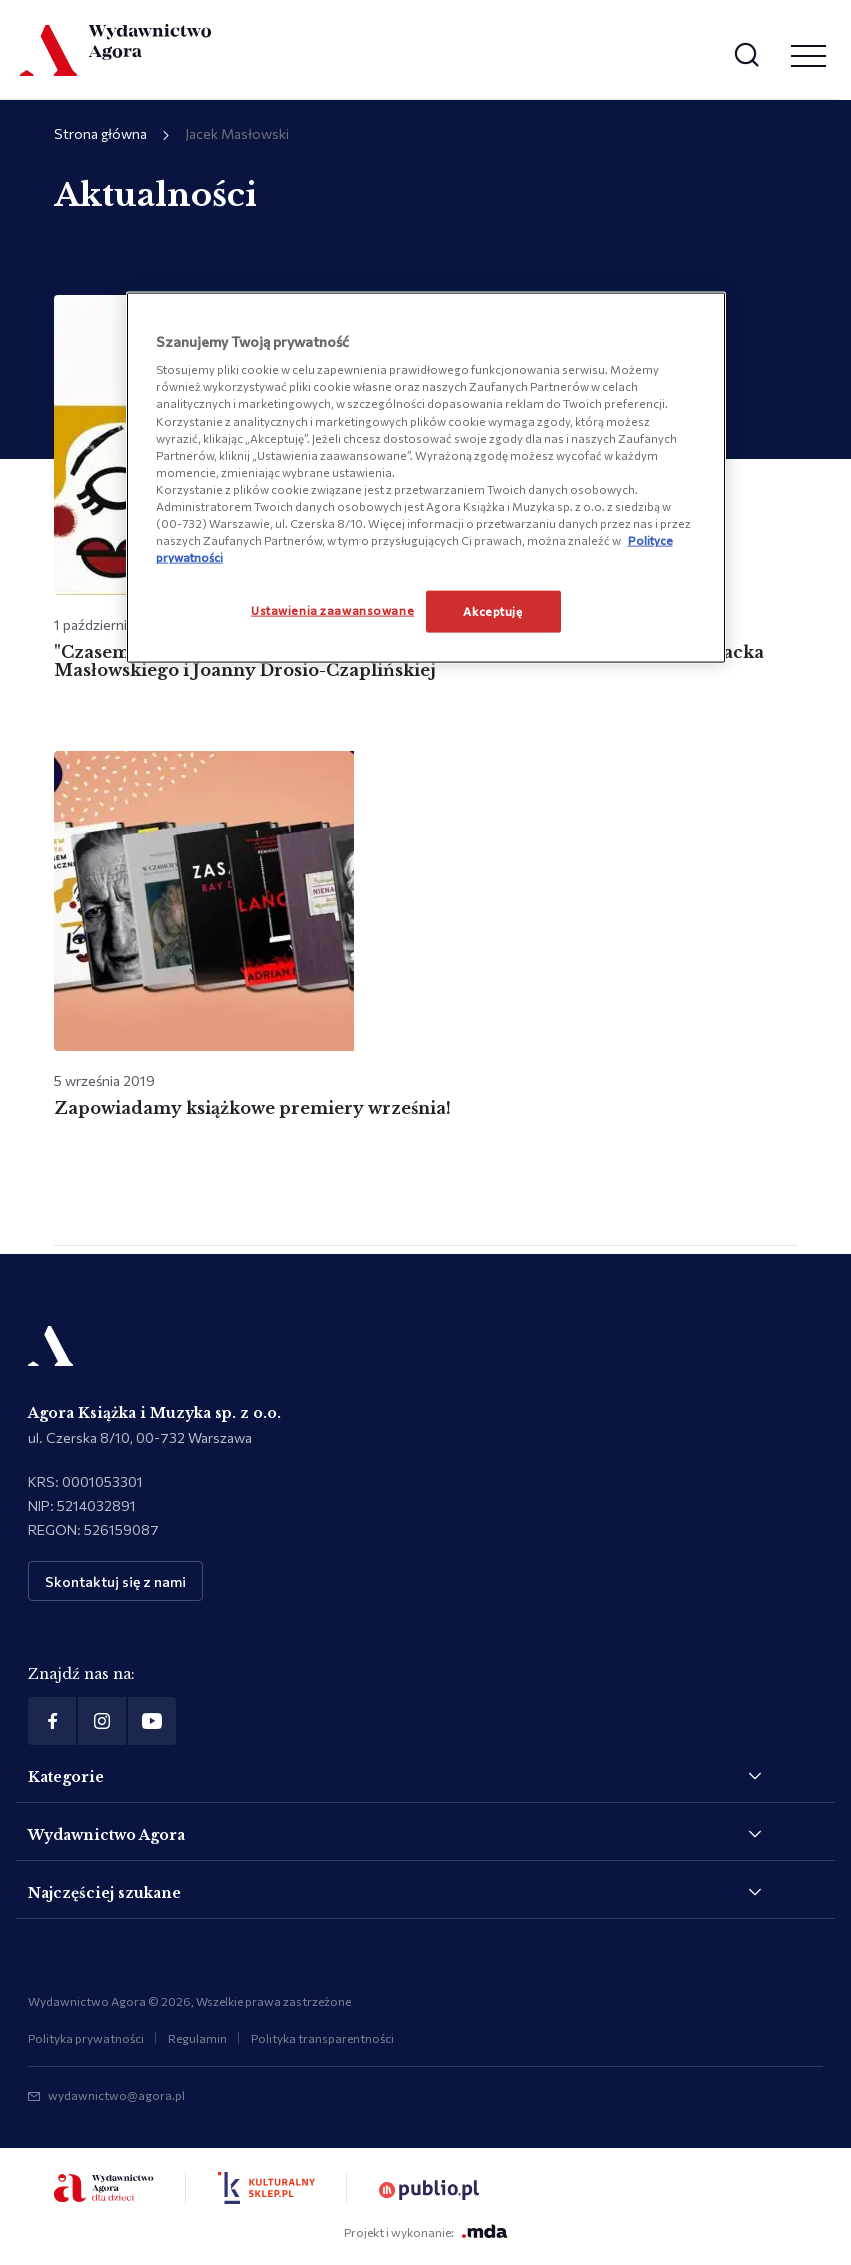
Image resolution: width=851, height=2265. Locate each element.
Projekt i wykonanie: (426, 2231)
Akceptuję (492, 611)
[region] (426, 477)
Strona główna (100, 133)
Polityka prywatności (86, 2038)
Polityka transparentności (322, 2038)
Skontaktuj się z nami (115, 1581)
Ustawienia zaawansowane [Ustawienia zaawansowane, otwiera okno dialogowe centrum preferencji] (332, 610)
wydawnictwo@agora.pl (116, 2095)
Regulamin (197, 2038)
